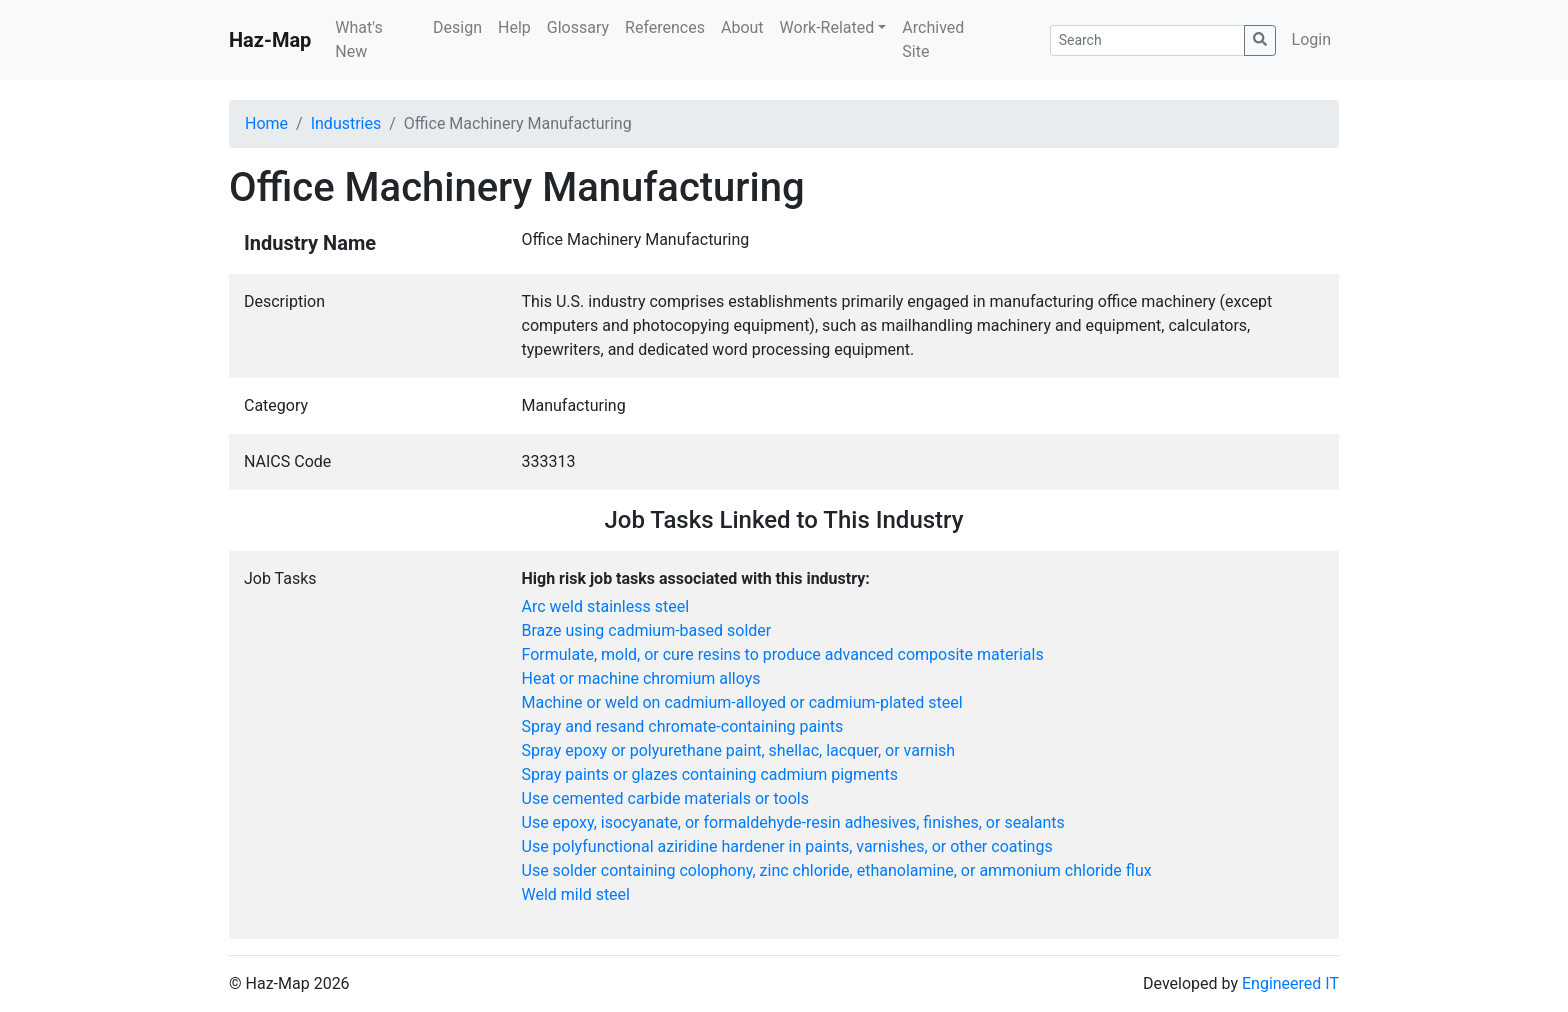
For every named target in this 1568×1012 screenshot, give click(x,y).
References (665, 27)
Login (1311, 39)
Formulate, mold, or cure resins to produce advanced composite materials (783, 654)
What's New (358, 39)
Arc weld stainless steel (606, 606)
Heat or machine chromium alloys (641, 678)
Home (266, 123)
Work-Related (827, 27)
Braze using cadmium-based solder (647, 630)
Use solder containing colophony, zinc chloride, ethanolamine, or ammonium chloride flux (837, 870)
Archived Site (933, 39)
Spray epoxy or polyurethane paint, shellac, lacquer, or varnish (739, 750)
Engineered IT (1290, 983)
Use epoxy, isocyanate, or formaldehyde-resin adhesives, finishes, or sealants (793, 822)
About (742, 27)
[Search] (1147, 40)
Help (514, 27)
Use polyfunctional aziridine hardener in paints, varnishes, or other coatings (787, 846)
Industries (346, 123)
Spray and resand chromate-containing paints (683, 726)
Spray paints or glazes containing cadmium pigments (710, 774)
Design (457, 27)
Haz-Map (270, 40)
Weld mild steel (576, 894)
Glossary (578, 27)
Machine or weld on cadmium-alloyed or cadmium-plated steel (742, 702)
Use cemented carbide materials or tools (665, 798)
